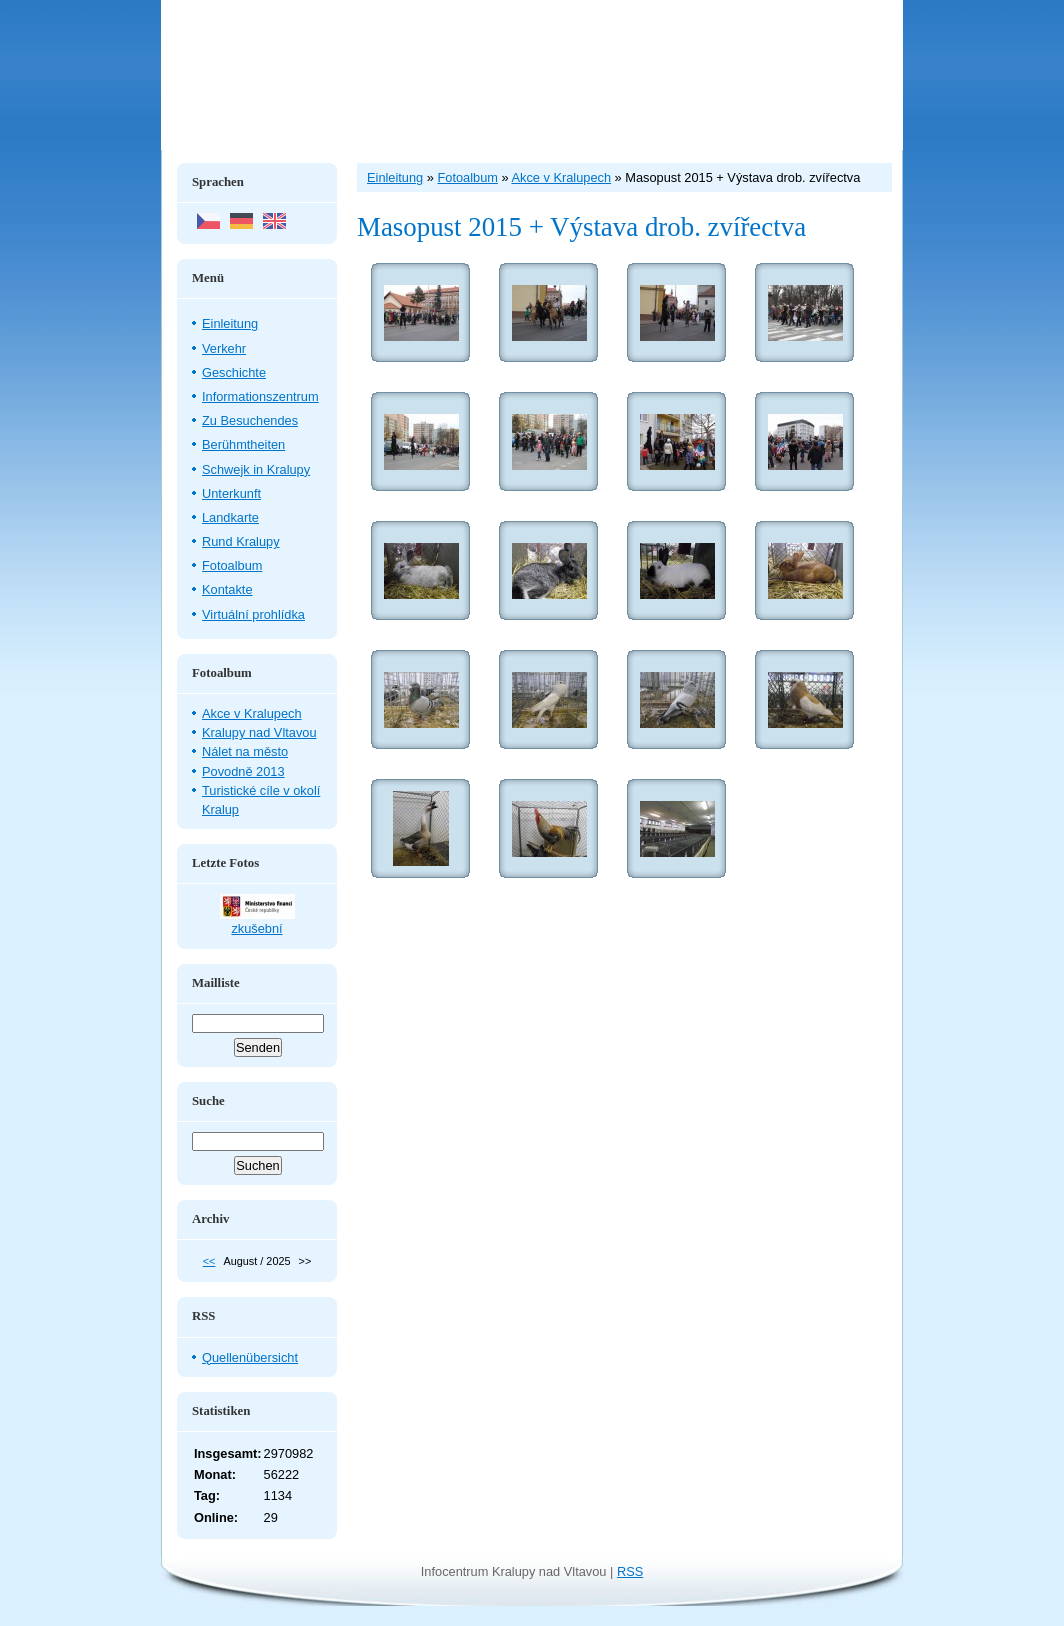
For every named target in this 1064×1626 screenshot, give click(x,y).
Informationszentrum (260, 396)
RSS (630, 1571)
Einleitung (230, 323)
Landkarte (230, 517)
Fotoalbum (232, 565)
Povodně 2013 (243, 771)
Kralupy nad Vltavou (259, 732)
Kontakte (227, 589)
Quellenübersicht (250, 1357)
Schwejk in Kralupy (256, 469)
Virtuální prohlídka (253, 614)
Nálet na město (245, 751)
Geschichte (234, 372)
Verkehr (224, 348)
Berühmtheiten (243, 444)
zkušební (256, 928)
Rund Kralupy (241, 541)
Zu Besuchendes (250, 420)
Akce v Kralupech (252, 713)
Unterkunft (231, 493)
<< (209, 1261)
